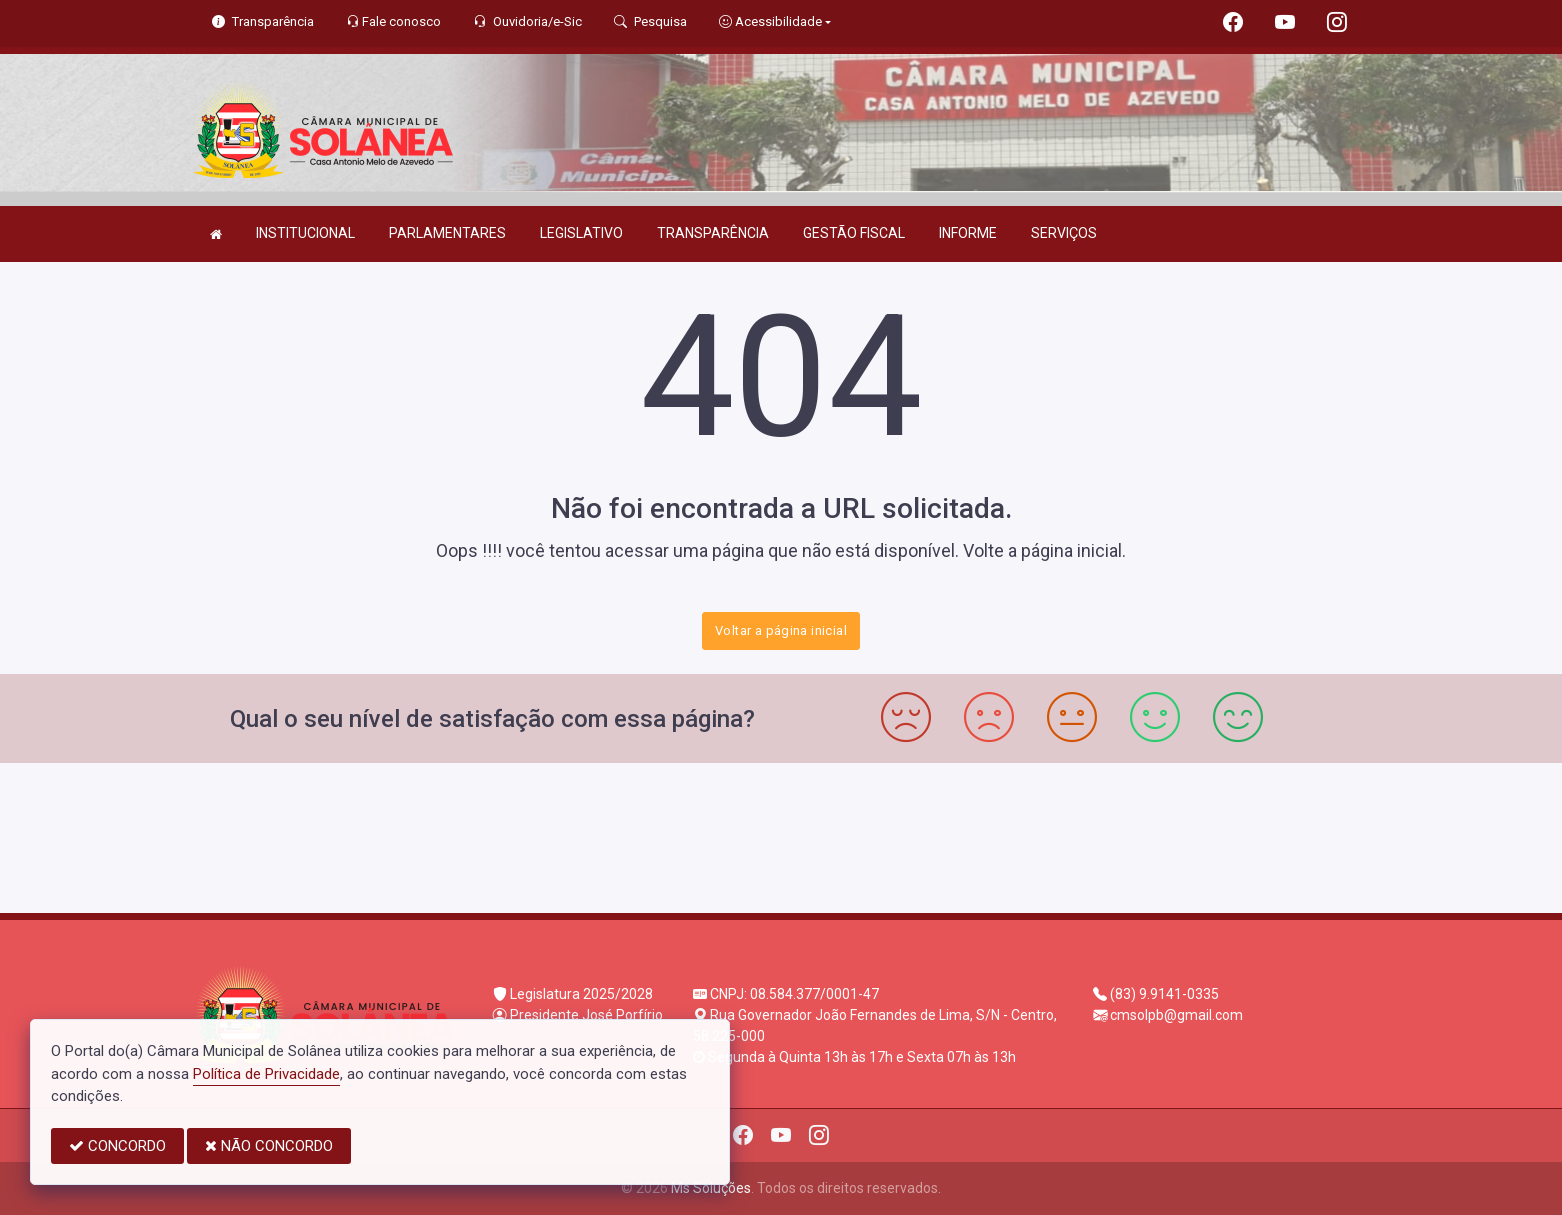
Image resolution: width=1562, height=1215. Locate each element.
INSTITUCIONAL (305, 233)
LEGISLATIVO (581, 233)
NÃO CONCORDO (269, 1146)
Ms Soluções (711, 1188)
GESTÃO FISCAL (854, 233)
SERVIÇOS (1064, 233)
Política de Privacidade (266, 1074)
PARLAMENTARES (447, 233)
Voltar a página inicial (781, 630)
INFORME (968, 233)
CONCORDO (117, 1146)
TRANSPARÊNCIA (713, 233)
